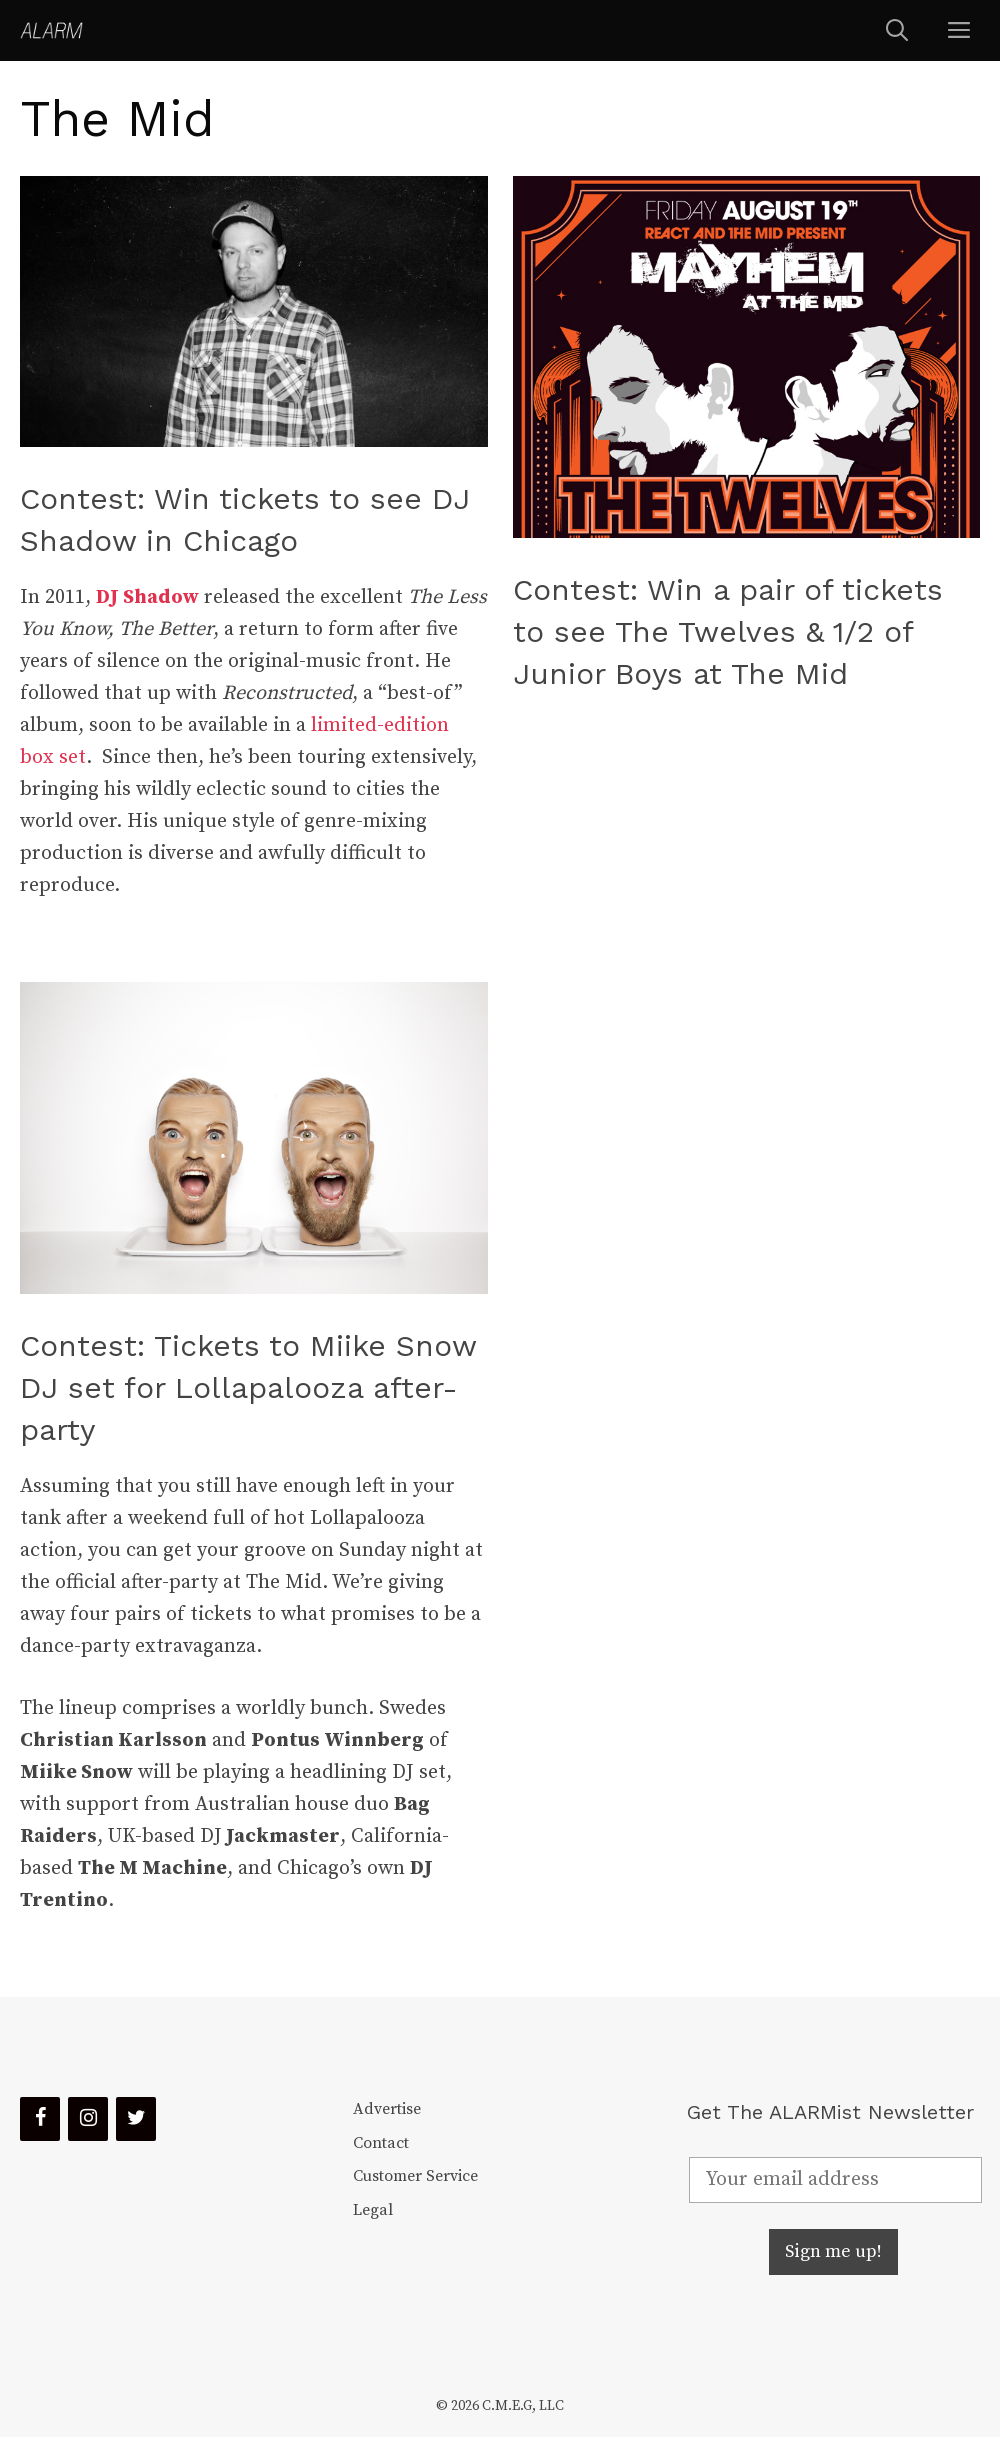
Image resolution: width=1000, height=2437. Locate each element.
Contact (381, 2143)
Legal (373, 2210)
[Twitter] (136, 2119)
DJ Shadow (147, 597)
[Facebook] (40, 2119)
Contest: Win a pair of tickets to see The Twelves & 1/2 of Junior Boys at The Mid (728, 631)
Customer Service (415, 2176)
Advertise (387, 2109)
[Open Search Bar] (897, 30)
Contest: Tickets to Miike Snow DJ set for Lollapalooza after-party (248, 1387)
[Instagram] (88, 2119)
